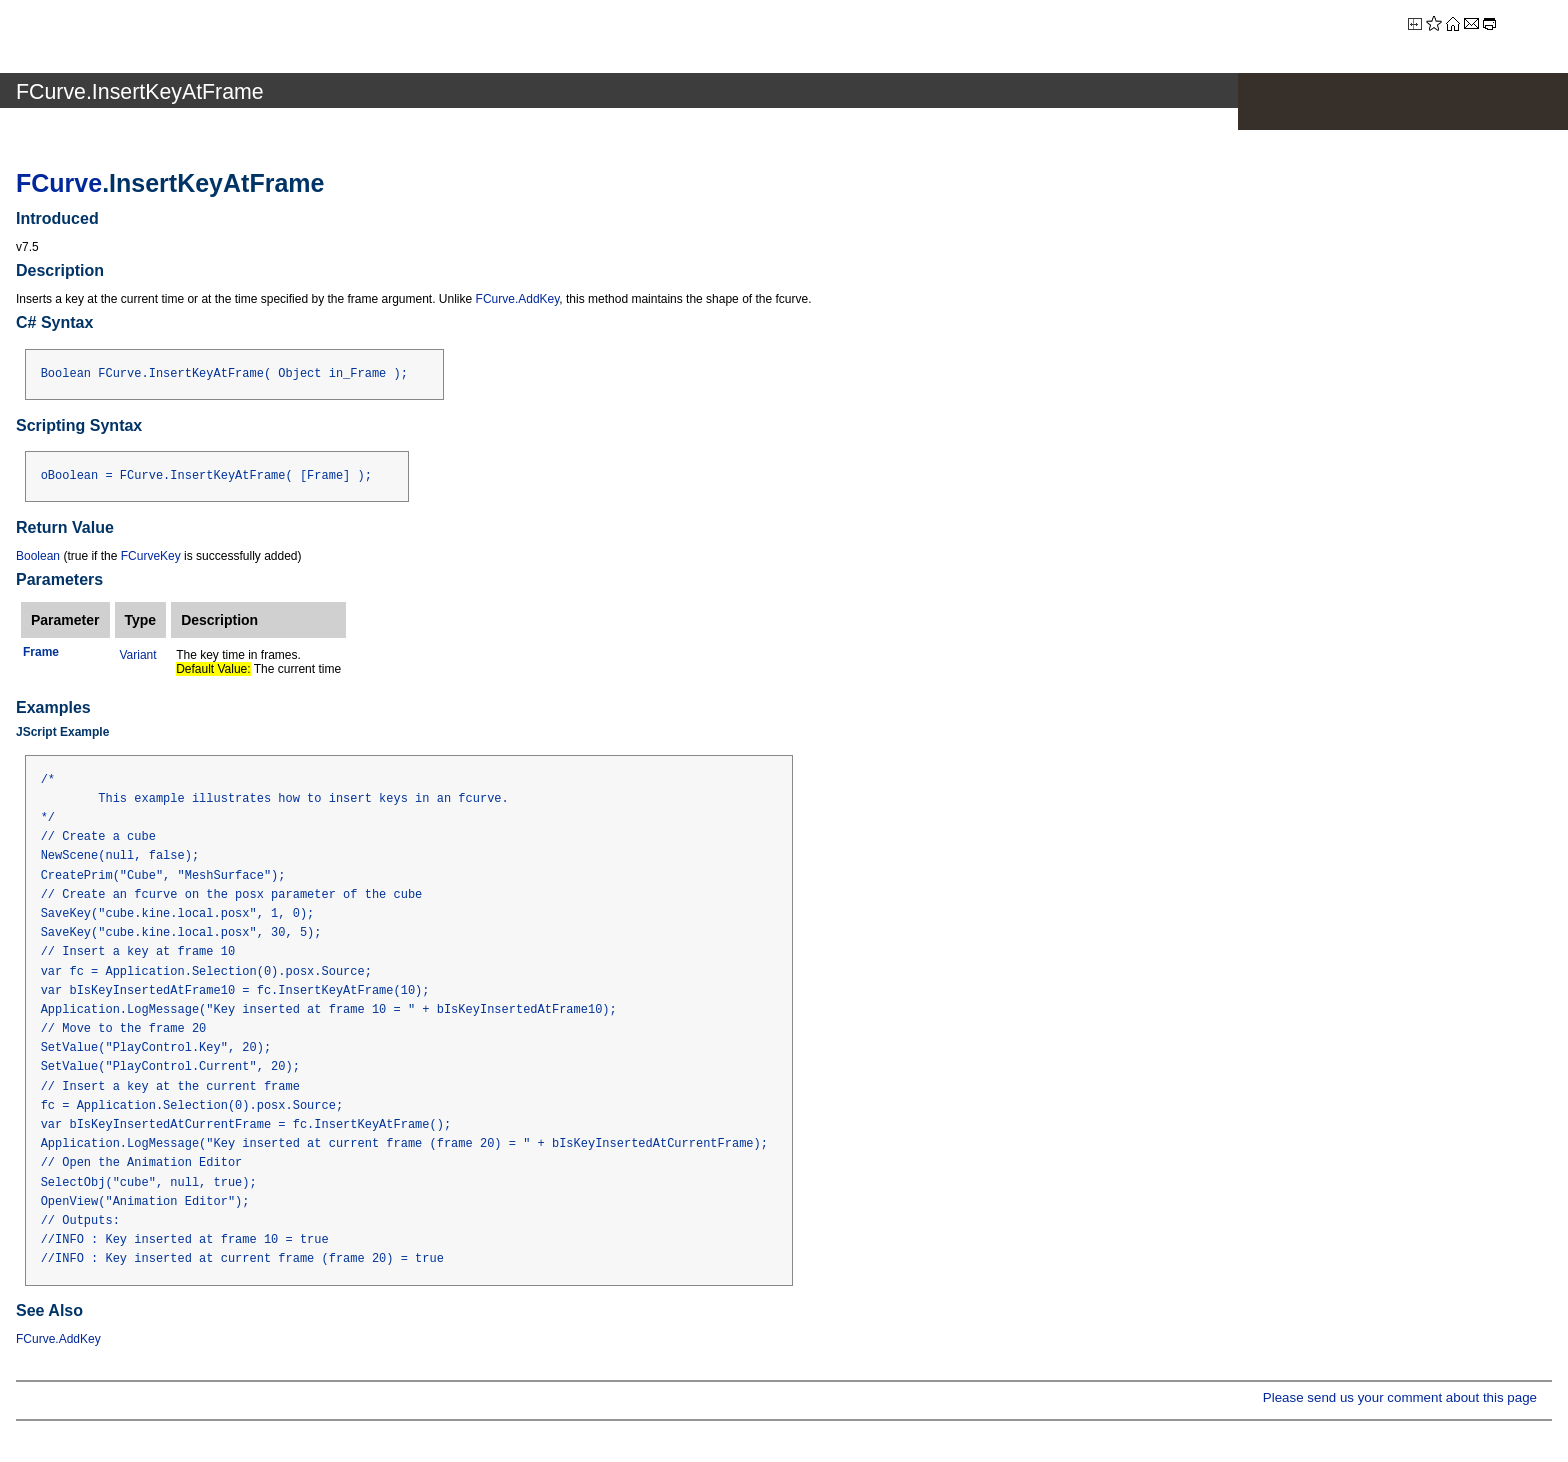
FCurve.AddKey (518, 299)
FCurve (59, 183)
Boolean (38, 556)
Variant (138, 655)
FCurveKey (151, 556)
